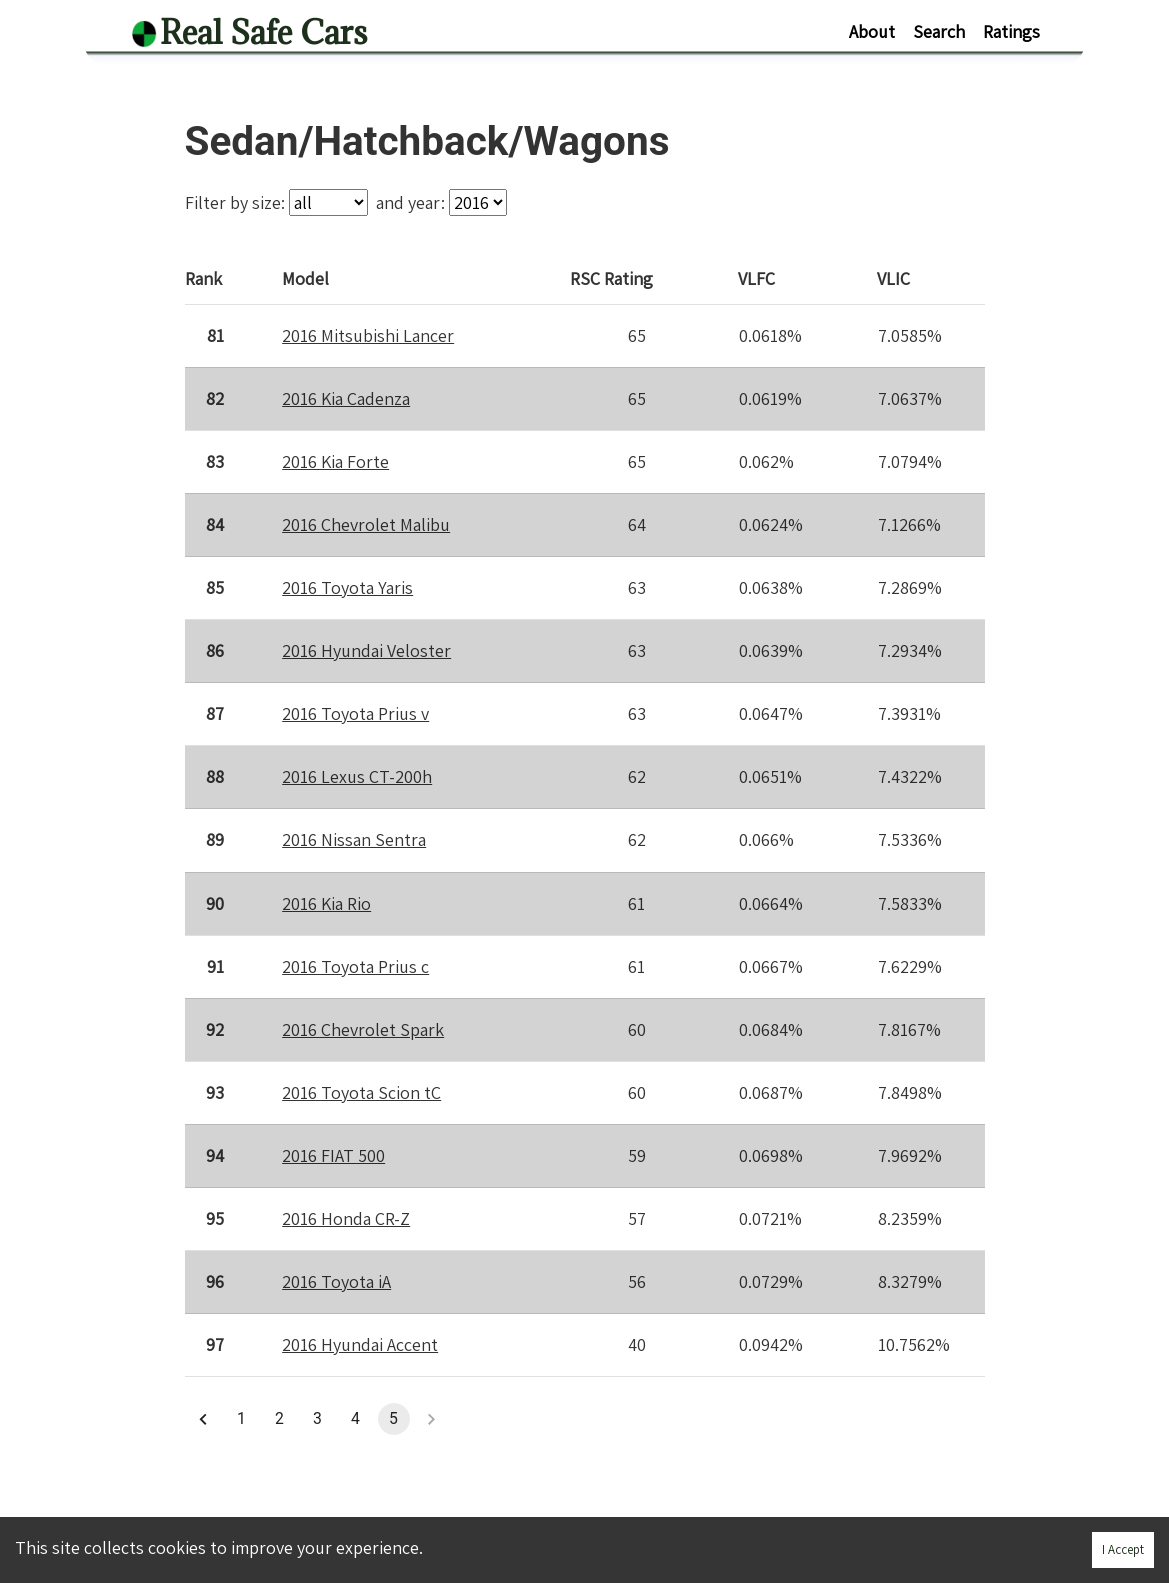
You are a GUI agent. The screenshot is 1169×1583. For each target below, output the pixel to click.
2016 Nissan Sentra (354, 839)
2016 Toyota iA (336, 1281)
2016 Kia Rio (326, 902)
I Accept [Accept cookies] (1123, 1549)
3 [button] (318, 1419)
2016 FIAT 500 (333, 1155)
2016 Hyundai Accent (360, 1344)
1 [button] (242, 1419)
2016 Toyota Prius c (355, 966)
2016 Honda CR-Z (346, 1218)
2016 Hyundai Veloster (366, 650)
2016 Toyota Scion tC (361, 1092)
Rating (613, 277)
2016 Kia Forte (335, 461)
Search (939, 31)
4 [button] (356, 1419)
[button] (204, 1419)
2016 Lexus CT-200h (357, 776)
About (872, 31)
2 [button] (280, 1419)
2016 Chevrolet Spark (363, 1029)
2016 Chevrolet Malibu (366, 524)
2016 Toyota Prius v (355, 713)
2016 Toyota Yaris (347, 587)
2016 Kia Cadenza (346, 398)
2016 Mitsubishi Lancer (368, 335)
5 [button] (394, 1419)
